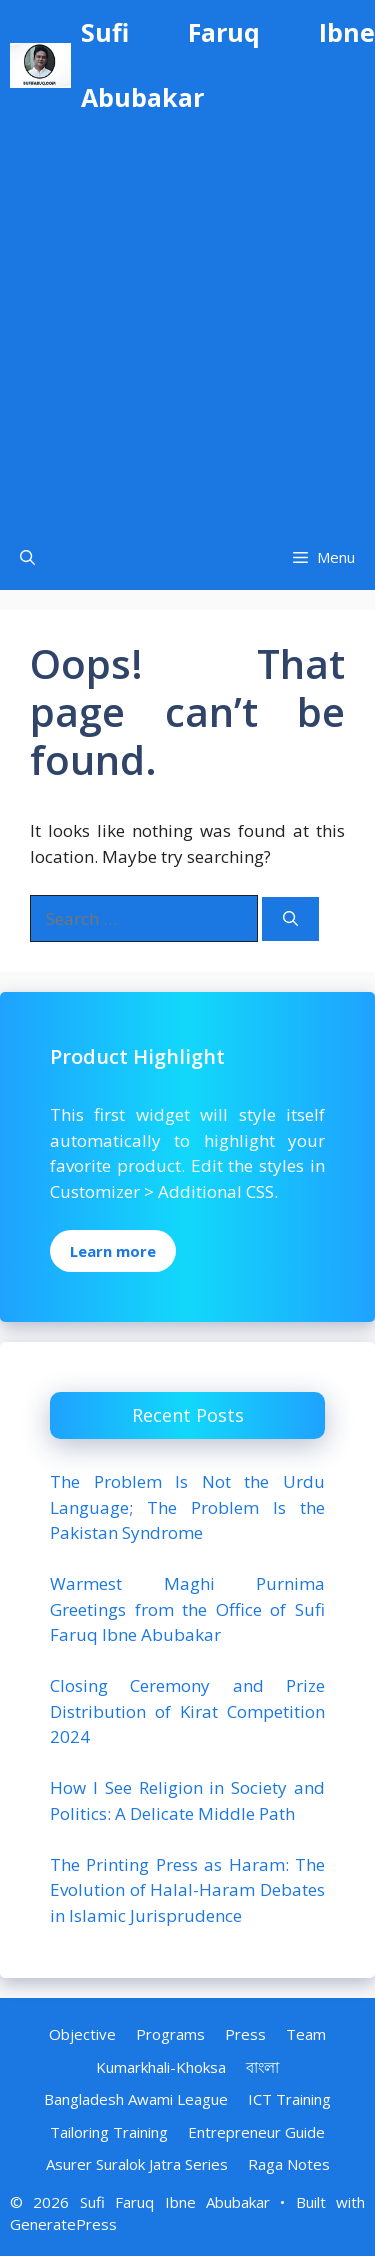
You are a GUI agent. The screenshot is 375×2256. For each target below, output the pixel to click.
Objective (82, 2034)
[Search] (290, 919)
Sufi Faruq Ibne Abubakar (228, 64)
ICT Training (289, 2099)
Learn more (113, 1251)
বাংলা (262, 2067)
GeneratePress (63, 2224)
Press (245, 2034)
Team (306, 2034)
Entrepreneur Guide (256, 2132)
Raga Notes (289, 2164)
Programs (170, 2034)
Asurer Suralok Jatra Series (137, 2164)
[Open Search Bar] (27, 557)
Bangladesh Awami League (136, 2099)
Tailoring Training (109, 2132)
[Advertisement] (187, 327)
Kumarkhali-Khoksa (161, 2067)
